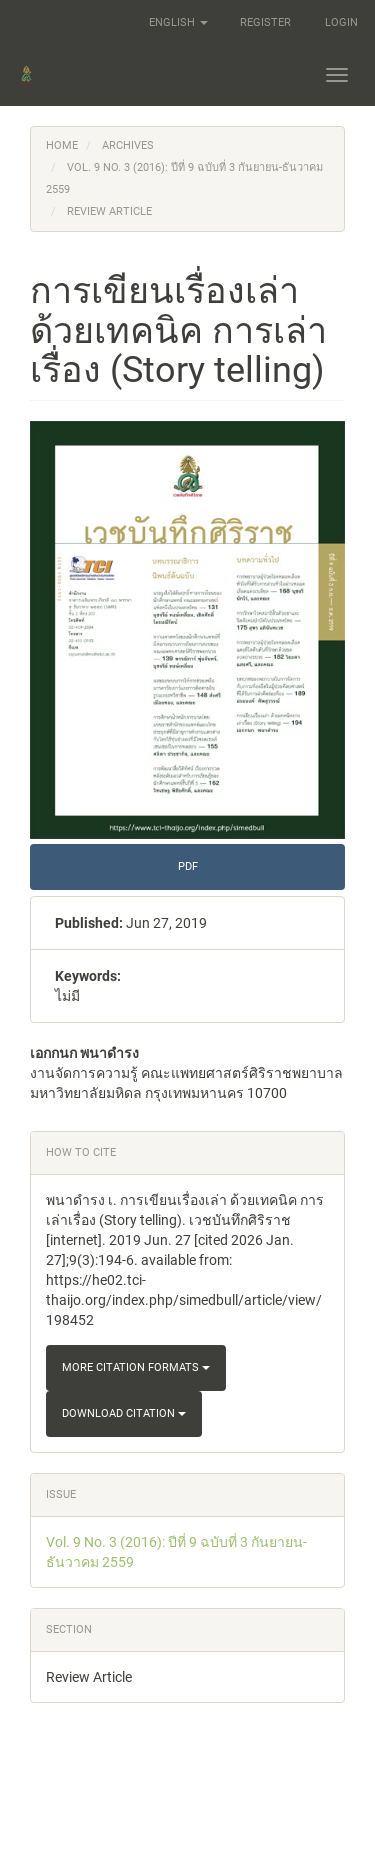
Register (265, 22)
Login (341, 22)
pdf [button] (188, 866)
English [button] (178, 22)
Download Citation (124, 1413)
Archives (128, 145)
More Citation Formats (136, 1367)
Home (62, 145)
